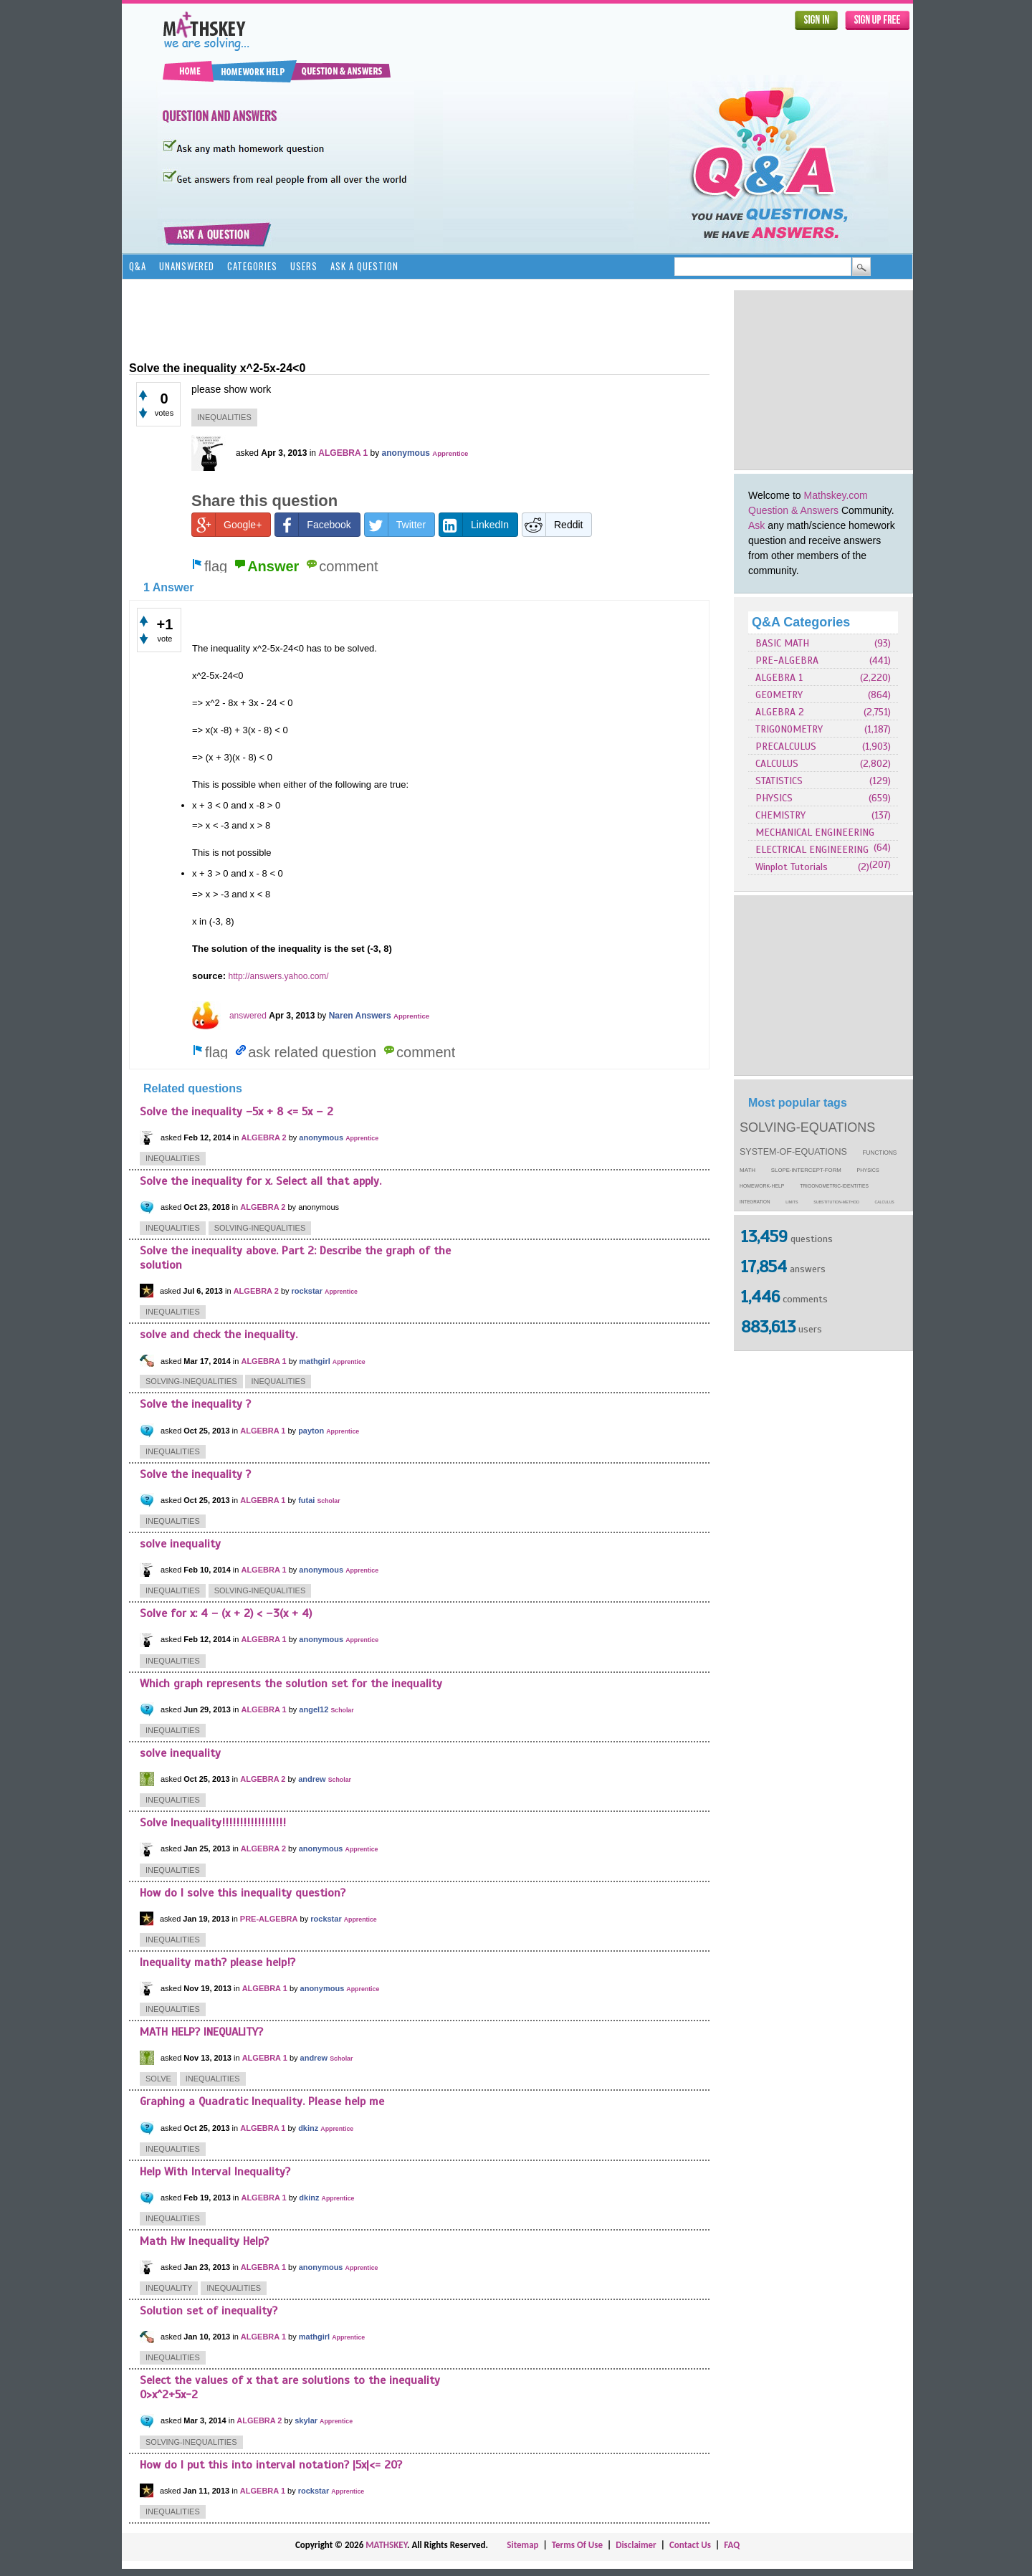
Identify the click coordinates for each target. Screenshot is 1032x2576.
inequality (168, 2288)
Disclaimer (636, 2544)
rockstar (307, 1291)
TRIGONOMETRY (789, 729)
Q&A (137, 266)
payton (311, 1430)
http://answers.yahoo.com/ (279, 976)
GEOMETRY (779, 695)
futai (306, 1500)
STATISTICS (779, 781)
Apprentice (450, 453)
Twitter (395, 524)
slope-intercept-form (806, 1170)
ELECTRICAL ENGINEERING (812, 850)
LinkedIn (474, 524)
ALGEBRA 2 (779, 712)
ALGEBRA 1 (779, 678)
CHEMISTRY (780, 815)
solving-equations (807, 1127)
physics (868, 1170)
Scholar (328, 1500)
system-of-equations (793, 1152)
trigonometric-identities (834, 1185)
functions (880, 1153)
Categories (252, 266)
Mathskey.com (836, 495)
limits (791, 1202)
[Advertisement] (823, 379)
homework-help (762, 1185)
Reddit (552, 524)
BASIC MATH (782, 643)
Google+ (227, 524)
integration (755, 1201)
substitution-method (836, 1202)
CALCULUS (776, 764)
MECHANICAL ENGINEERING (814, 832)
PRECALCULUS (785, 746)
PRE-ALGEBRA (786, 660)
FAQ (732, 2544)
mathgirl (314, 1361)
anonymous (406, 453)
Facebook (312, 524)
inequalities (224, 417)
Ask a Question (364, 266)
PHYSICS (774, 798)
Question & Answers (793, 510)
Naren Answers (360, 1016)
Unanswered (186, 266)
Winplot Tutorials (791, 867)
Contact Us (690, 2544)
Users (303, 266)
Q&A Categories (801, 622)
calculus (884, 1202)
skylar (306, 2420)
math (747, 1170)
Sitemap (522, 2544)
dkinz (308, 2128)
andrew (312, 1779)
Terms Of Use (577, 2544)
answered (248, 1016)
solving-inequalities (260, 1227)
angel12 (313, 1709)
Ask (756, 525)
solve (158, 2078)
